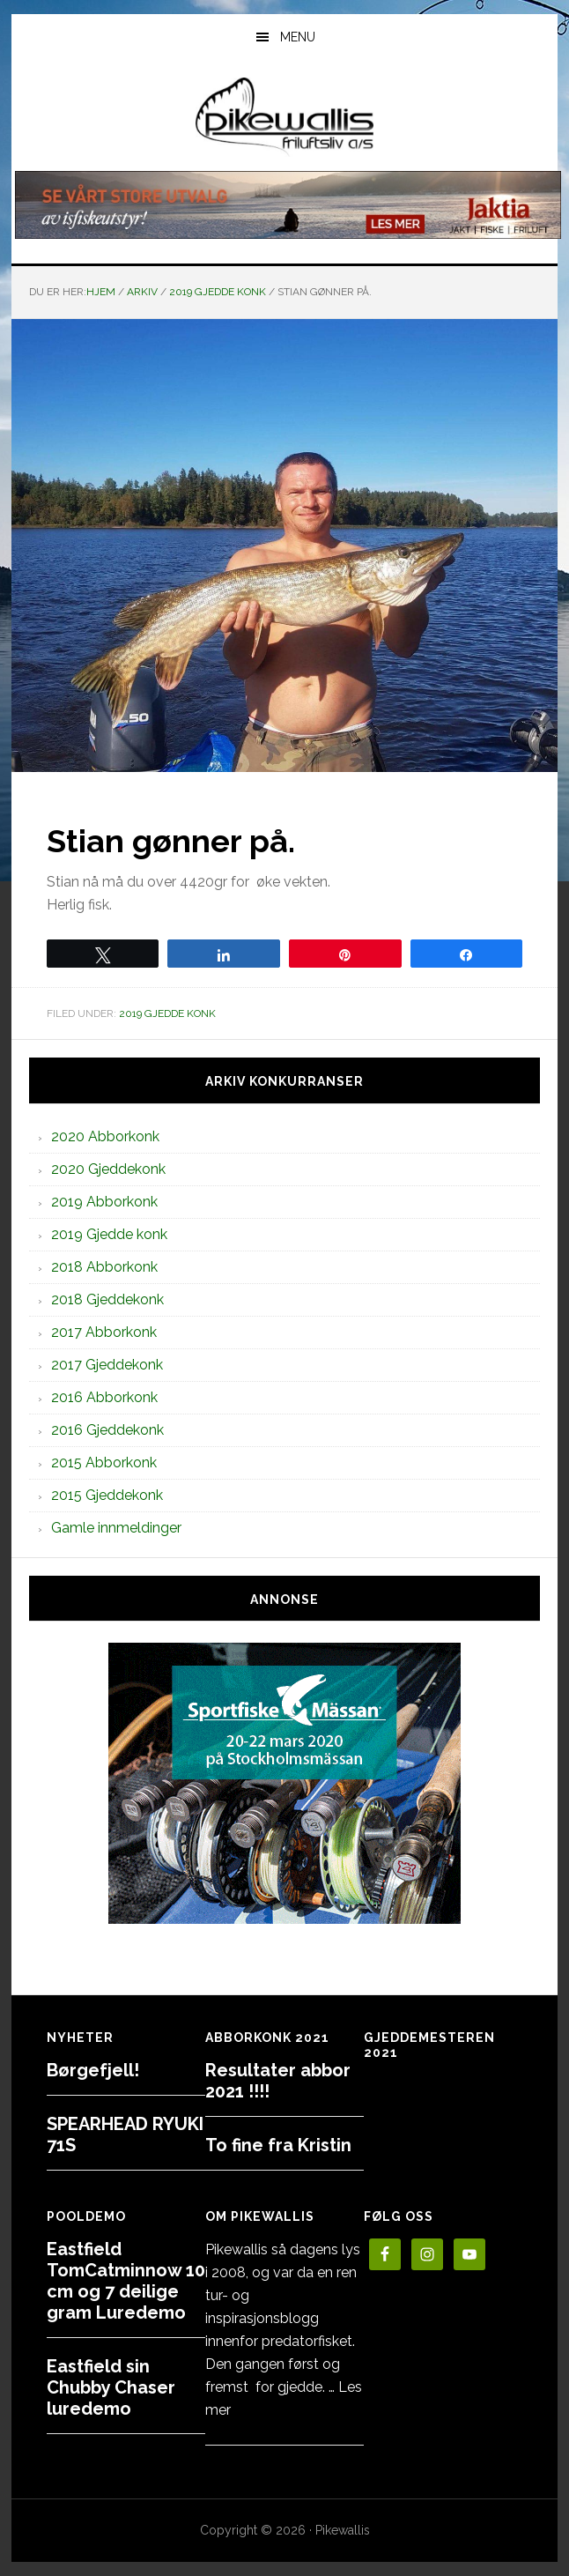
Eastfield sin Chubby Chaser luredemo (111, 2387)
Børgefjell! (93, 2070)
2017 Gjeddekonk (107, 1364)
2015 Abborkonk (104, 1462)
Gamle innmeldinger (116, 1527)
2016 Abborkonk (104, 1397)
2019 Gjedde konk (167, 1013)
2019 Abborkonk (104, 1201)
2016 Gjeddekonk (107, 1430)
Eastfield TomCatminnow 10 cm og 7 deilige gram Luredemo (126, 2280)
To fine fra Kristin (278, 2145)
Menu (297, 37)
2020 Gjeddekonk (108, 1169)
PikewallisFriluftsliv (284, 117)
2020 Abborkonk (105, 1136)
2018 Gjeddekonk (107, 1299)
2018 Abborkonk (104, 1266)
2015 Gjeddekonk (107, 1495)
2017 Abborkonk (104, 1332)
